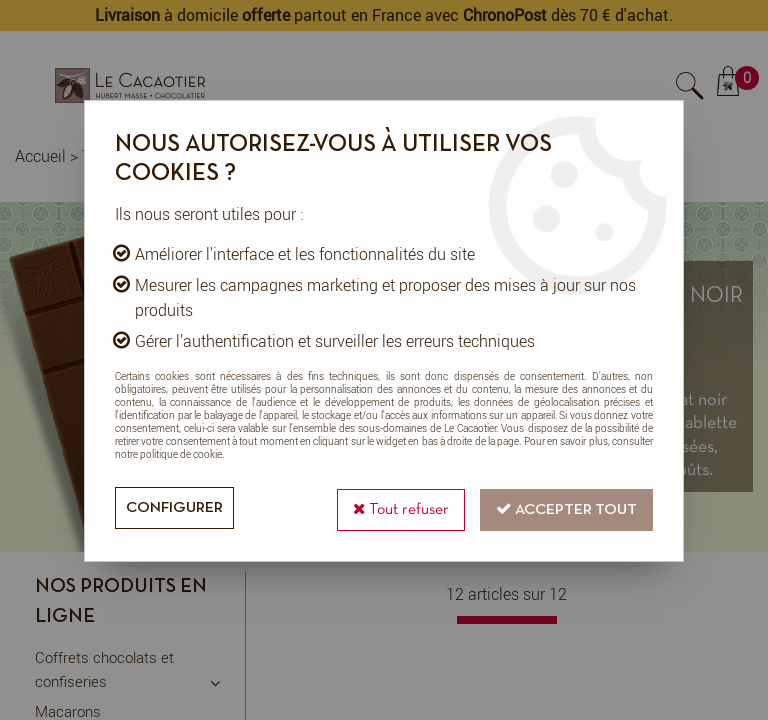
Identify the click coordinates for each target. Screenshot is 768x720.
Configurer (176, 508)
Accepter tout (564, 506)
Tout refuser (395, 506)
